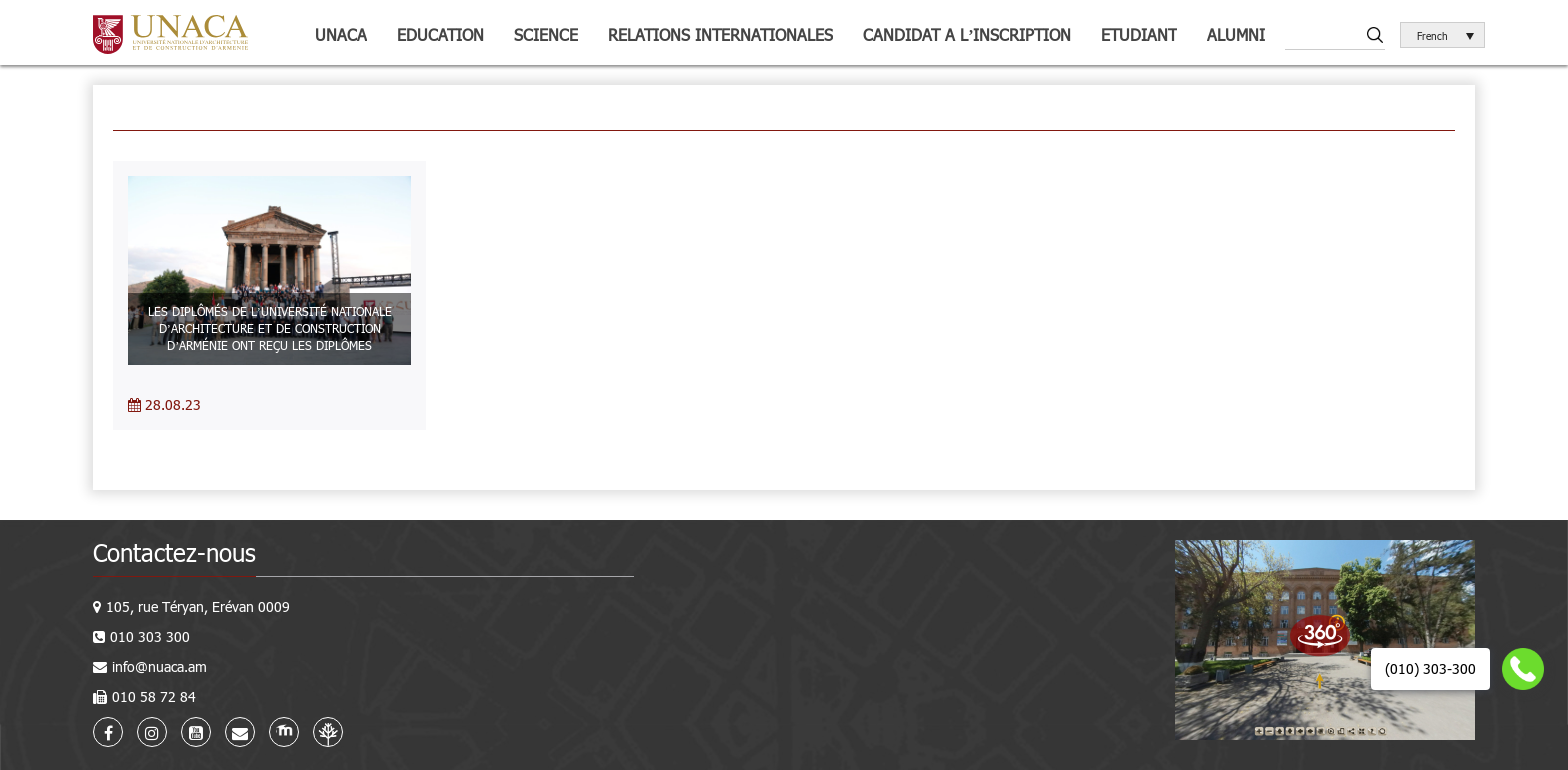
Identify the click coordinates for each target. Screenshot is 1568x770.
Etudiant (1139, 34)
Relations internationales (720, 34)
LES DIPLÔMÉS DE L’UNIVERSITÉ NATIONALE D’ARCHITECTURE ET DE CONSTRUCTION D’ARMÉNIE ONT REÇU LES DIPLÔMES (270, 328)
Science (546, 34)
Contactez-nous (174, 552)
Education (440, 34)
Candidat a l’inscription (967, 34)
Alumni (1236, 34)
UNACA (341, 34)
